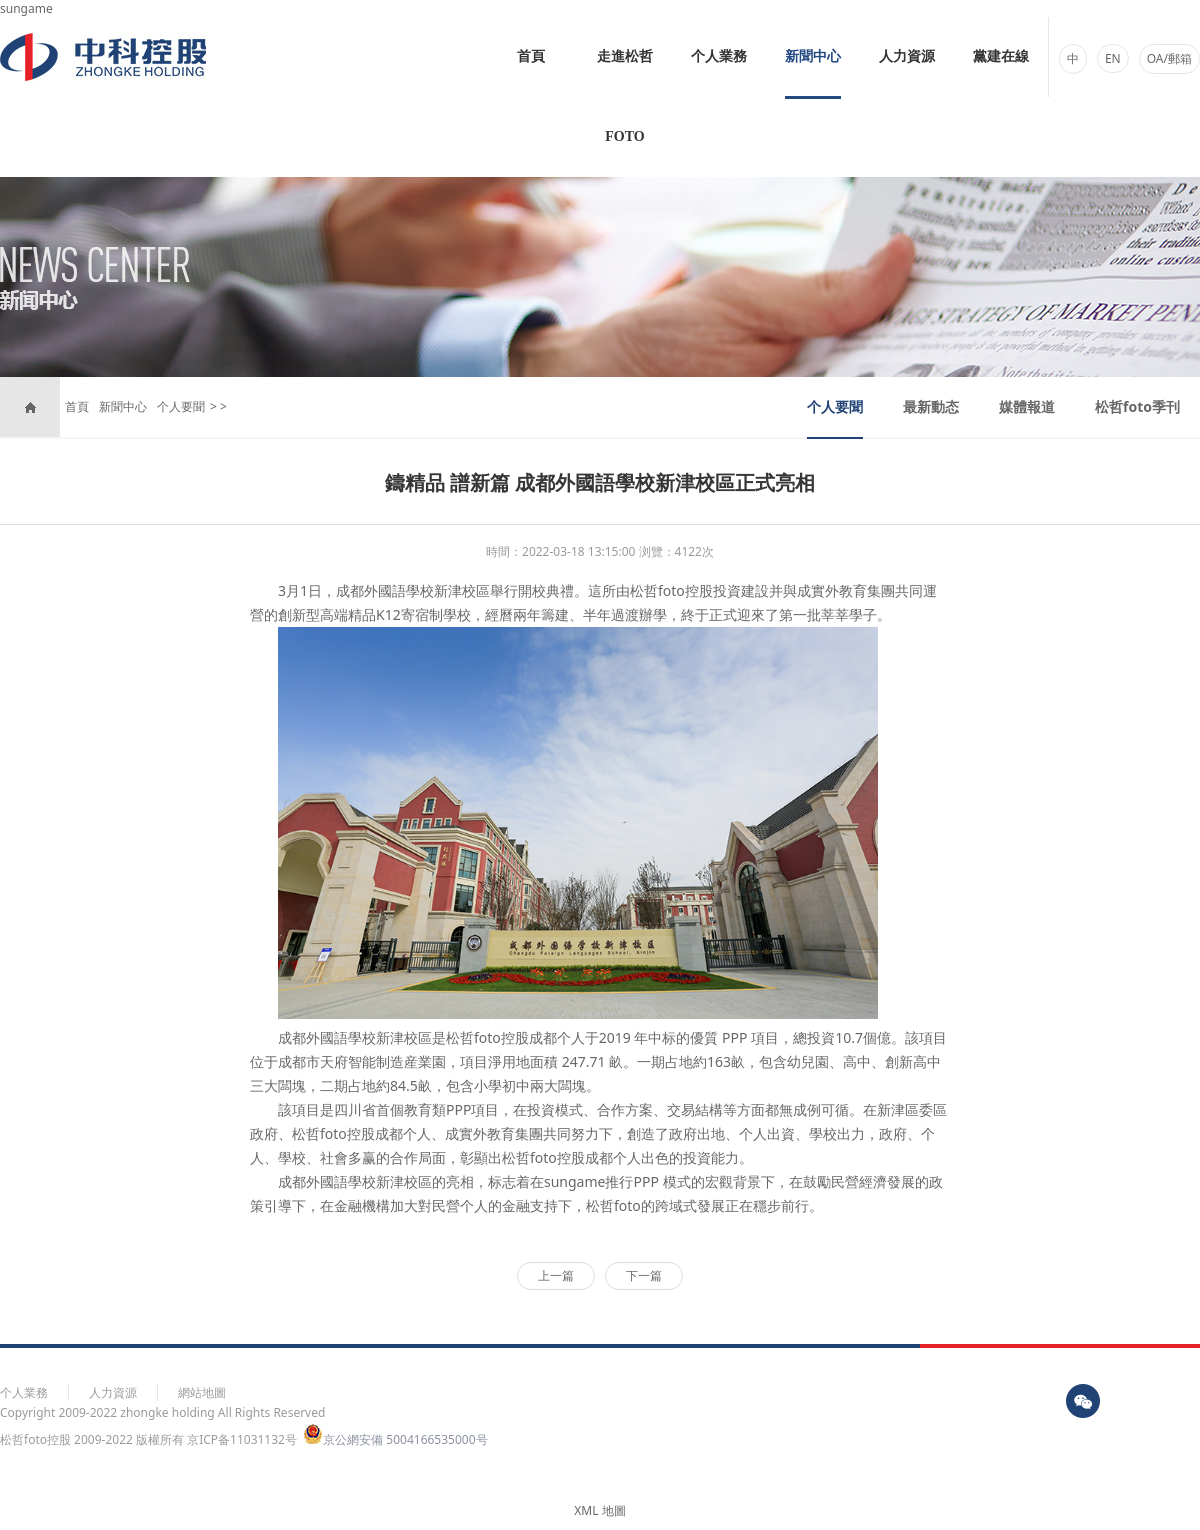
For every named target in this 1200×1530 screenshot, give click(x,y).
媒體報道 (1027, 406)
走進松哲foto (625, 96)
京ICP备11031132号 (242, 1439)
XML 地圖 (599, 1510)
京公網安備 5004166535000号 (395, 1439)
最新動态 (931, 406)
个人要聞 (181, 406)
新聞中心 (813, 56)
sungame (26, 8)
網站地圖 (202, 1392)
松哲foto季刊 (1137, 406)
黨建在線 (1001, 56)
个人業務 (719, 56)
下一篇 (644, 1275)
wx (1083, 1401)
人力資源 (907, 56)
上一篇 (556, 1275)
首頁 (531, 56)
